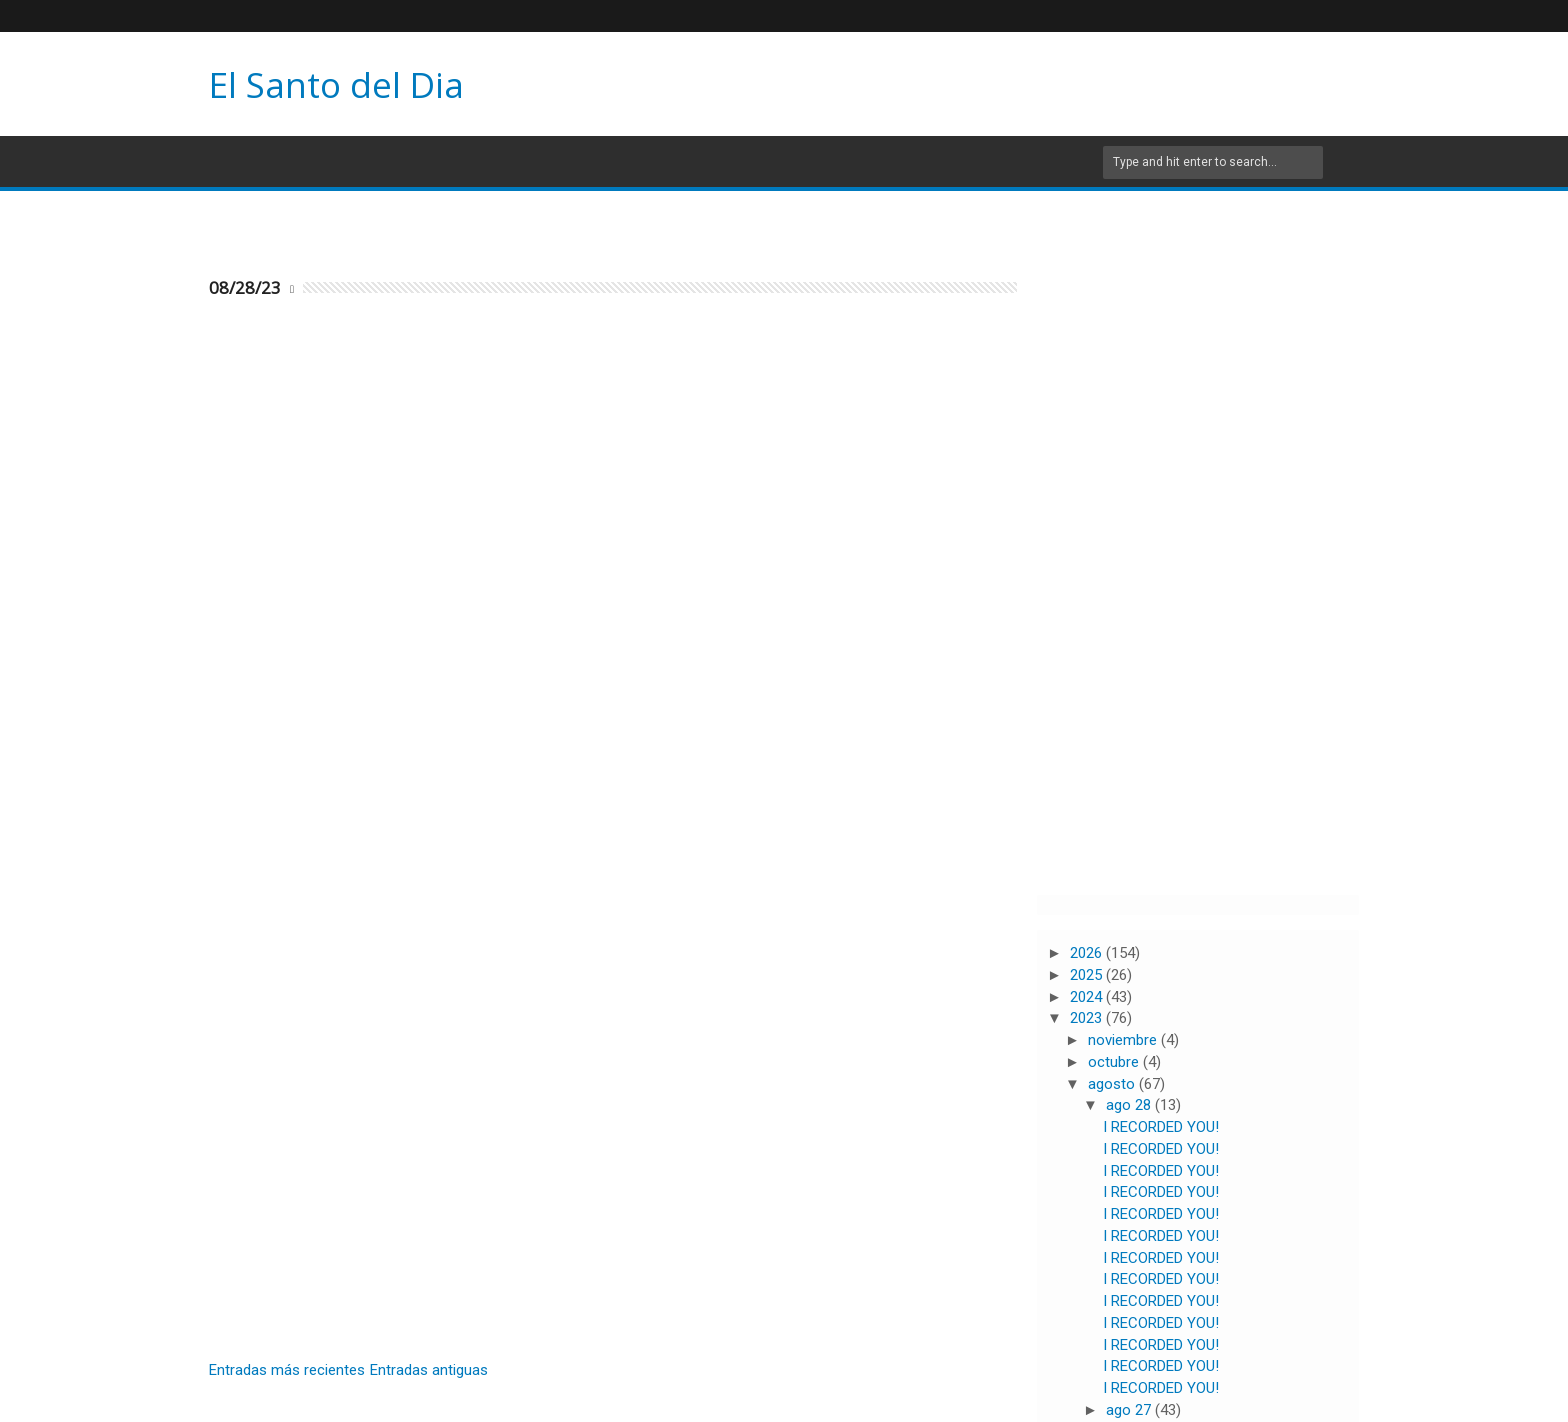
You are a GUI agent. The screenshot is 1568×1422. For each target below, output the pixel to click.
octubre (1115, 1062)
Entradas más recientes (287, 1370)
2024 (1088, 997)
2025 (1088, 975)
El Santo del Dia (336, 84)
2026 (1088, 953)
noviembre (1124, 1040)
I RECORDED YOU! (1161, 1127)
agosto (1113, 1084)
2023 (1088, 1018)
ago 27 (1130, 1410)
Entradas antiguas (429, 1370)
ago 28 (1130, 1105)
